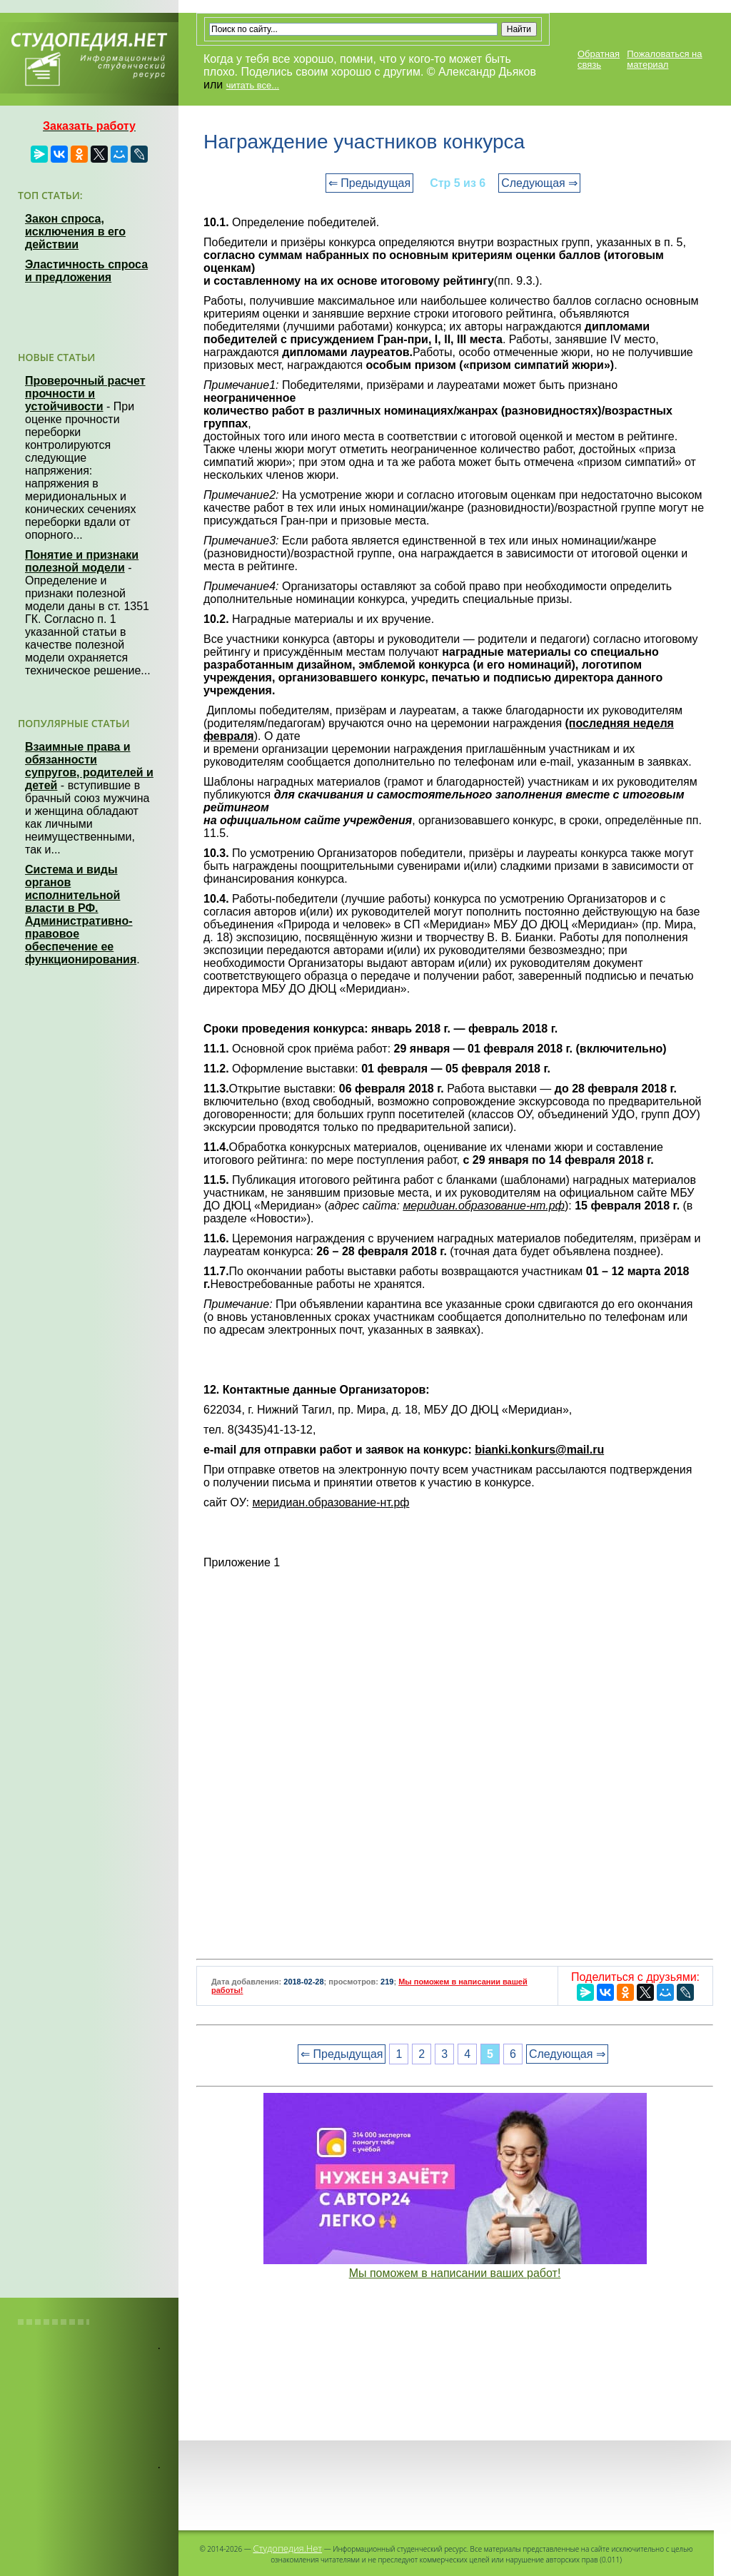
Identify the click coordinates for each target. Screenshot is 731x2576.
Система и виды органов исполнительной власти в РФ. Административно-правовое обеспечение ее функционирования (80, 914)
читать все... (252, 85)
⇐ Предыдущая (369, 183)
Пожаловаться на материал (664, 59)
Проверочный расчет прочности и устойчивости (85, 393)
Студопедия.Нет (287, 2548)
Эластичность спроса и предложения (86, 270)
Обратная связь (599, 59)
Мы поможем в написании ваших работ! (455, 2273)
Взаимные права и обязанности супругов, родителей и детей (89, 766)
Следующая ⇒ (539, 183)
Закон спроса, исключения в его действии (75, 231)
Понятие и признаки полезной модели (81, 561)
